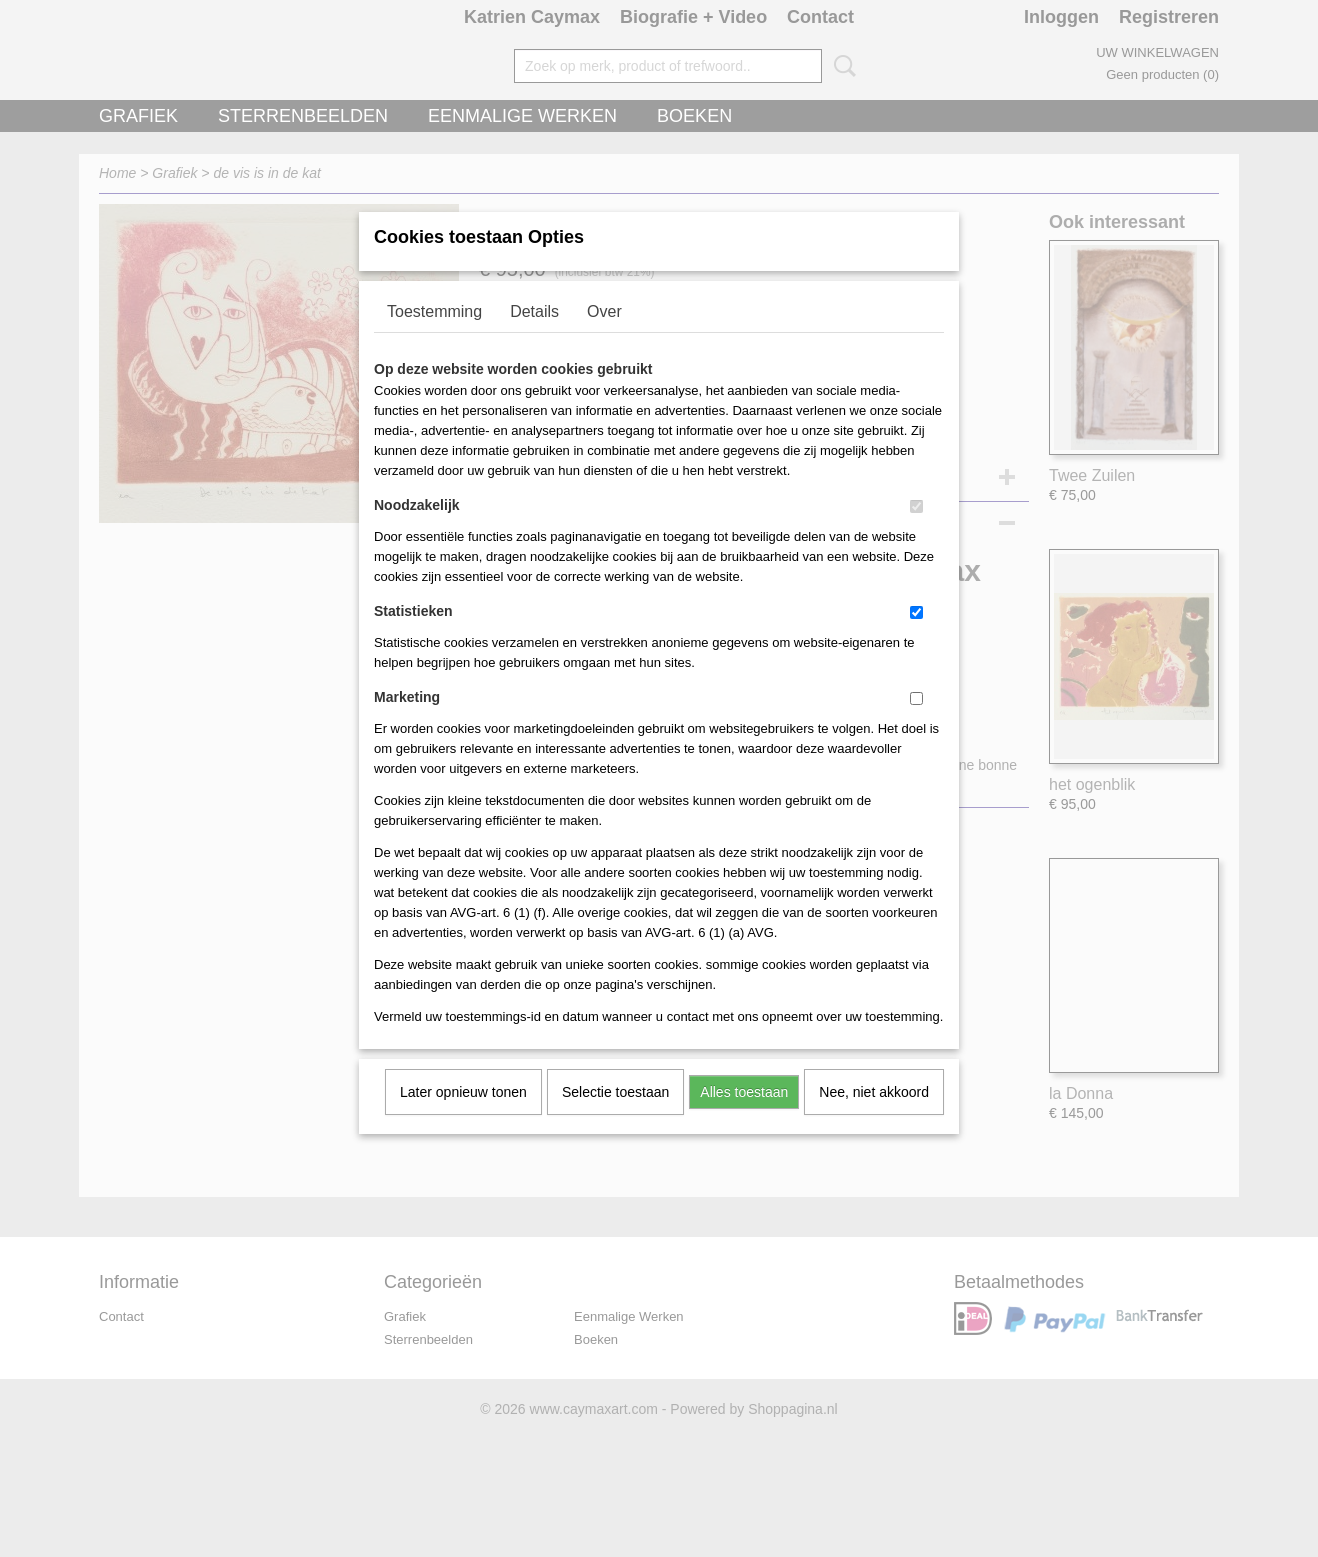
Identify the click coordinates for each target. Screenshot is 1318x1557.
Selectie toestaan (615, 1118)
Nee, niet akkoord (874, 1118)
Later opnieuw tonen (463, 1118)
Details (534, 337)
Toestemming (434, 337)
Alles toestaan (744, 1118)
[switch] (916, 532)
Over (604, 337)
